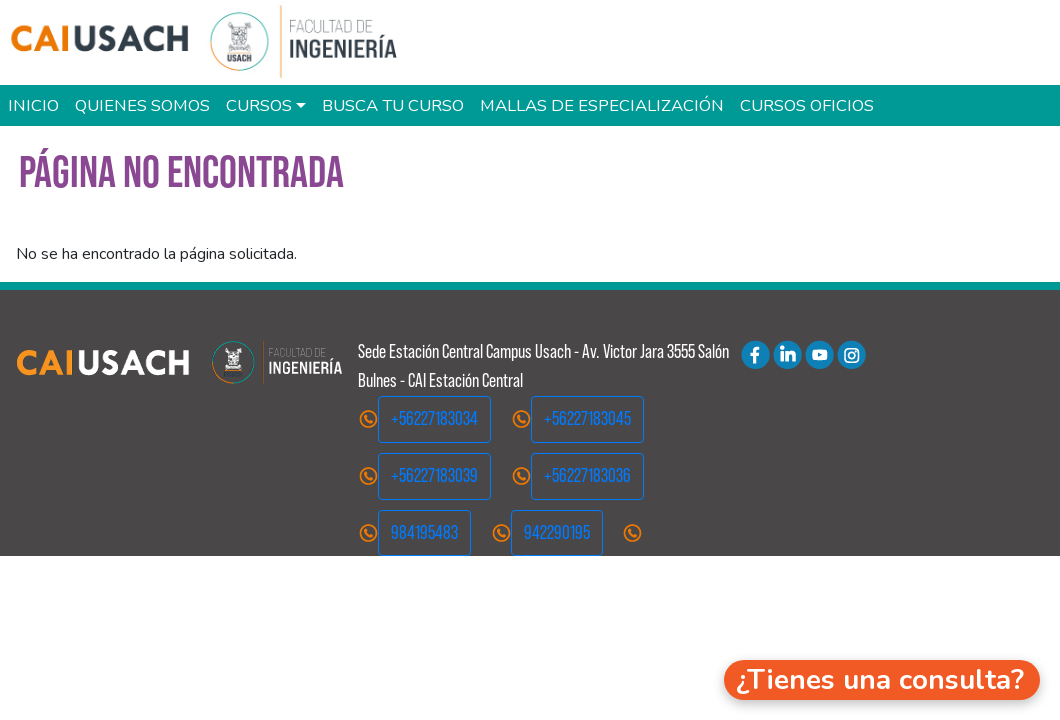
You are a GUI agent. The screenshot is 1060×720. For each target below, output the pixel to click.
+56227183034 (434, 418)
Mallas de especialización (602, 105)
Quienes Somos (142, 105)
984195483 (424, 532)
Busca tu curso (393, 105)
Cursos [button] (259, 105)
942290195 (557, 532)
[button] (882, 680)
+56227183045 (587, 418)
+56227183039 (434, 475)
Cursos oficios (807, 105)
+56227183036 (587, 475)
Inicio (33, 105)
